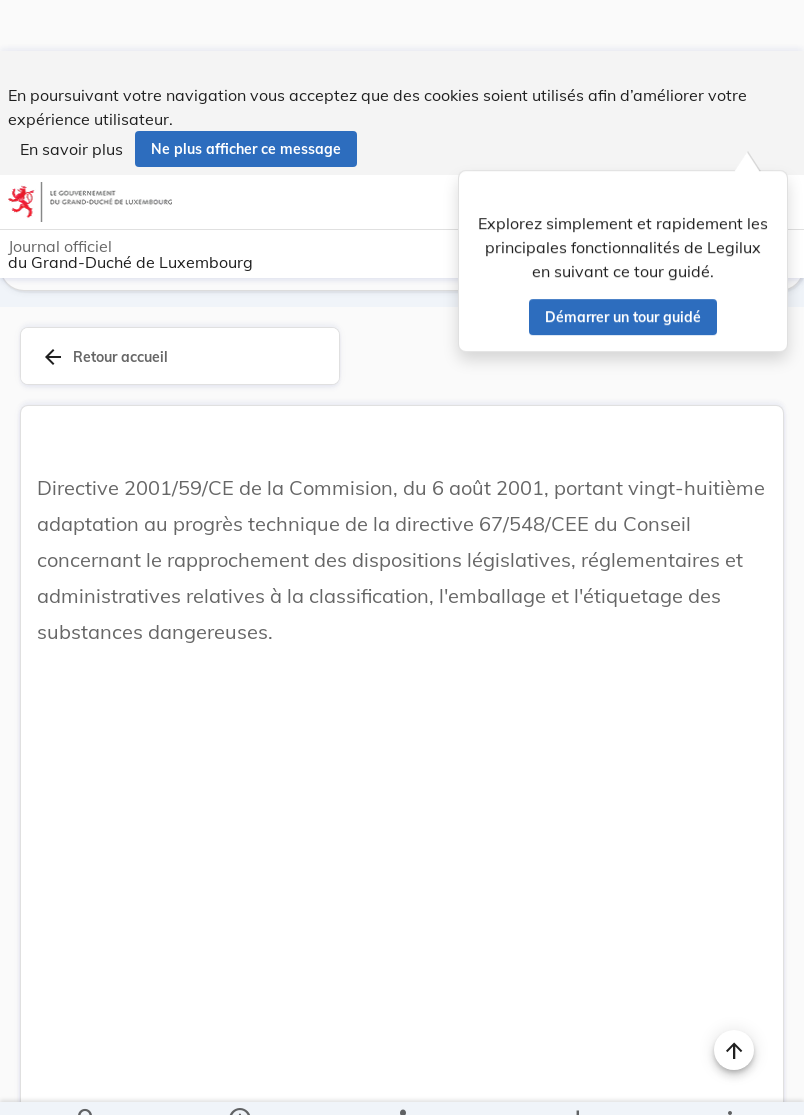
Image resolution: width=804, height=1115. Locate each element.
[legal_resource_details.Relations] (401, 1083)
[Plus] (729, 1083)
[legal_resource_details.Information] (239, 1083)
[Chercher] (87, 1083)
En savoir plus (71, 98)
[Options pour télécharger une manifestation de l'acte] (576, 1083)
